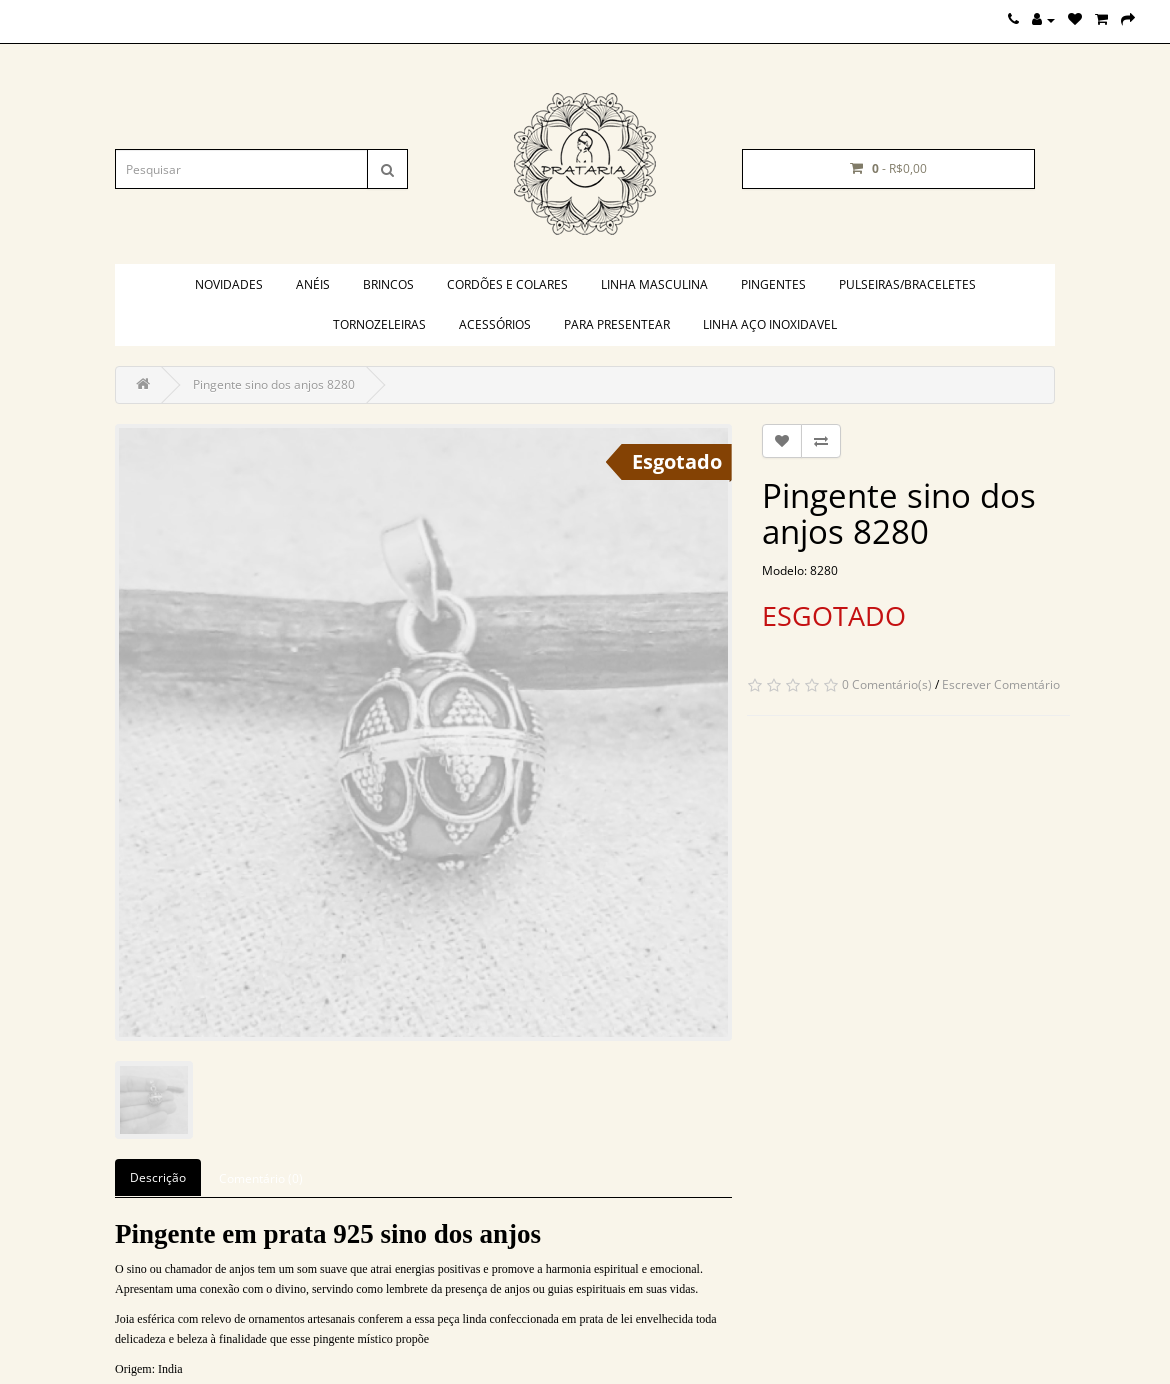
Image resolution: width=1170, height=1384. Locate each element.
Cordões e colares (507, 284)
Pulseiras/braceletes (907, 284)
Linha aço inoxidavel (770, 324)
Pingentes (773, 284)
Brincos (388, 284)
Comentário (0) (261, 1178)
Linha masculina (654, 284)
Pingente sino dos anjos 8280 (274, 384)
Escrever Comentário (1001, 684)
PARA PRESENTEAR (617, 324)
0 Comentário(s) (887, 684)
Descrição (158, 1177)
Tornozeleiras (379, 324)
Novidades (229, 284)
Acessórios (495, 324)
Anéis (313, 284)
